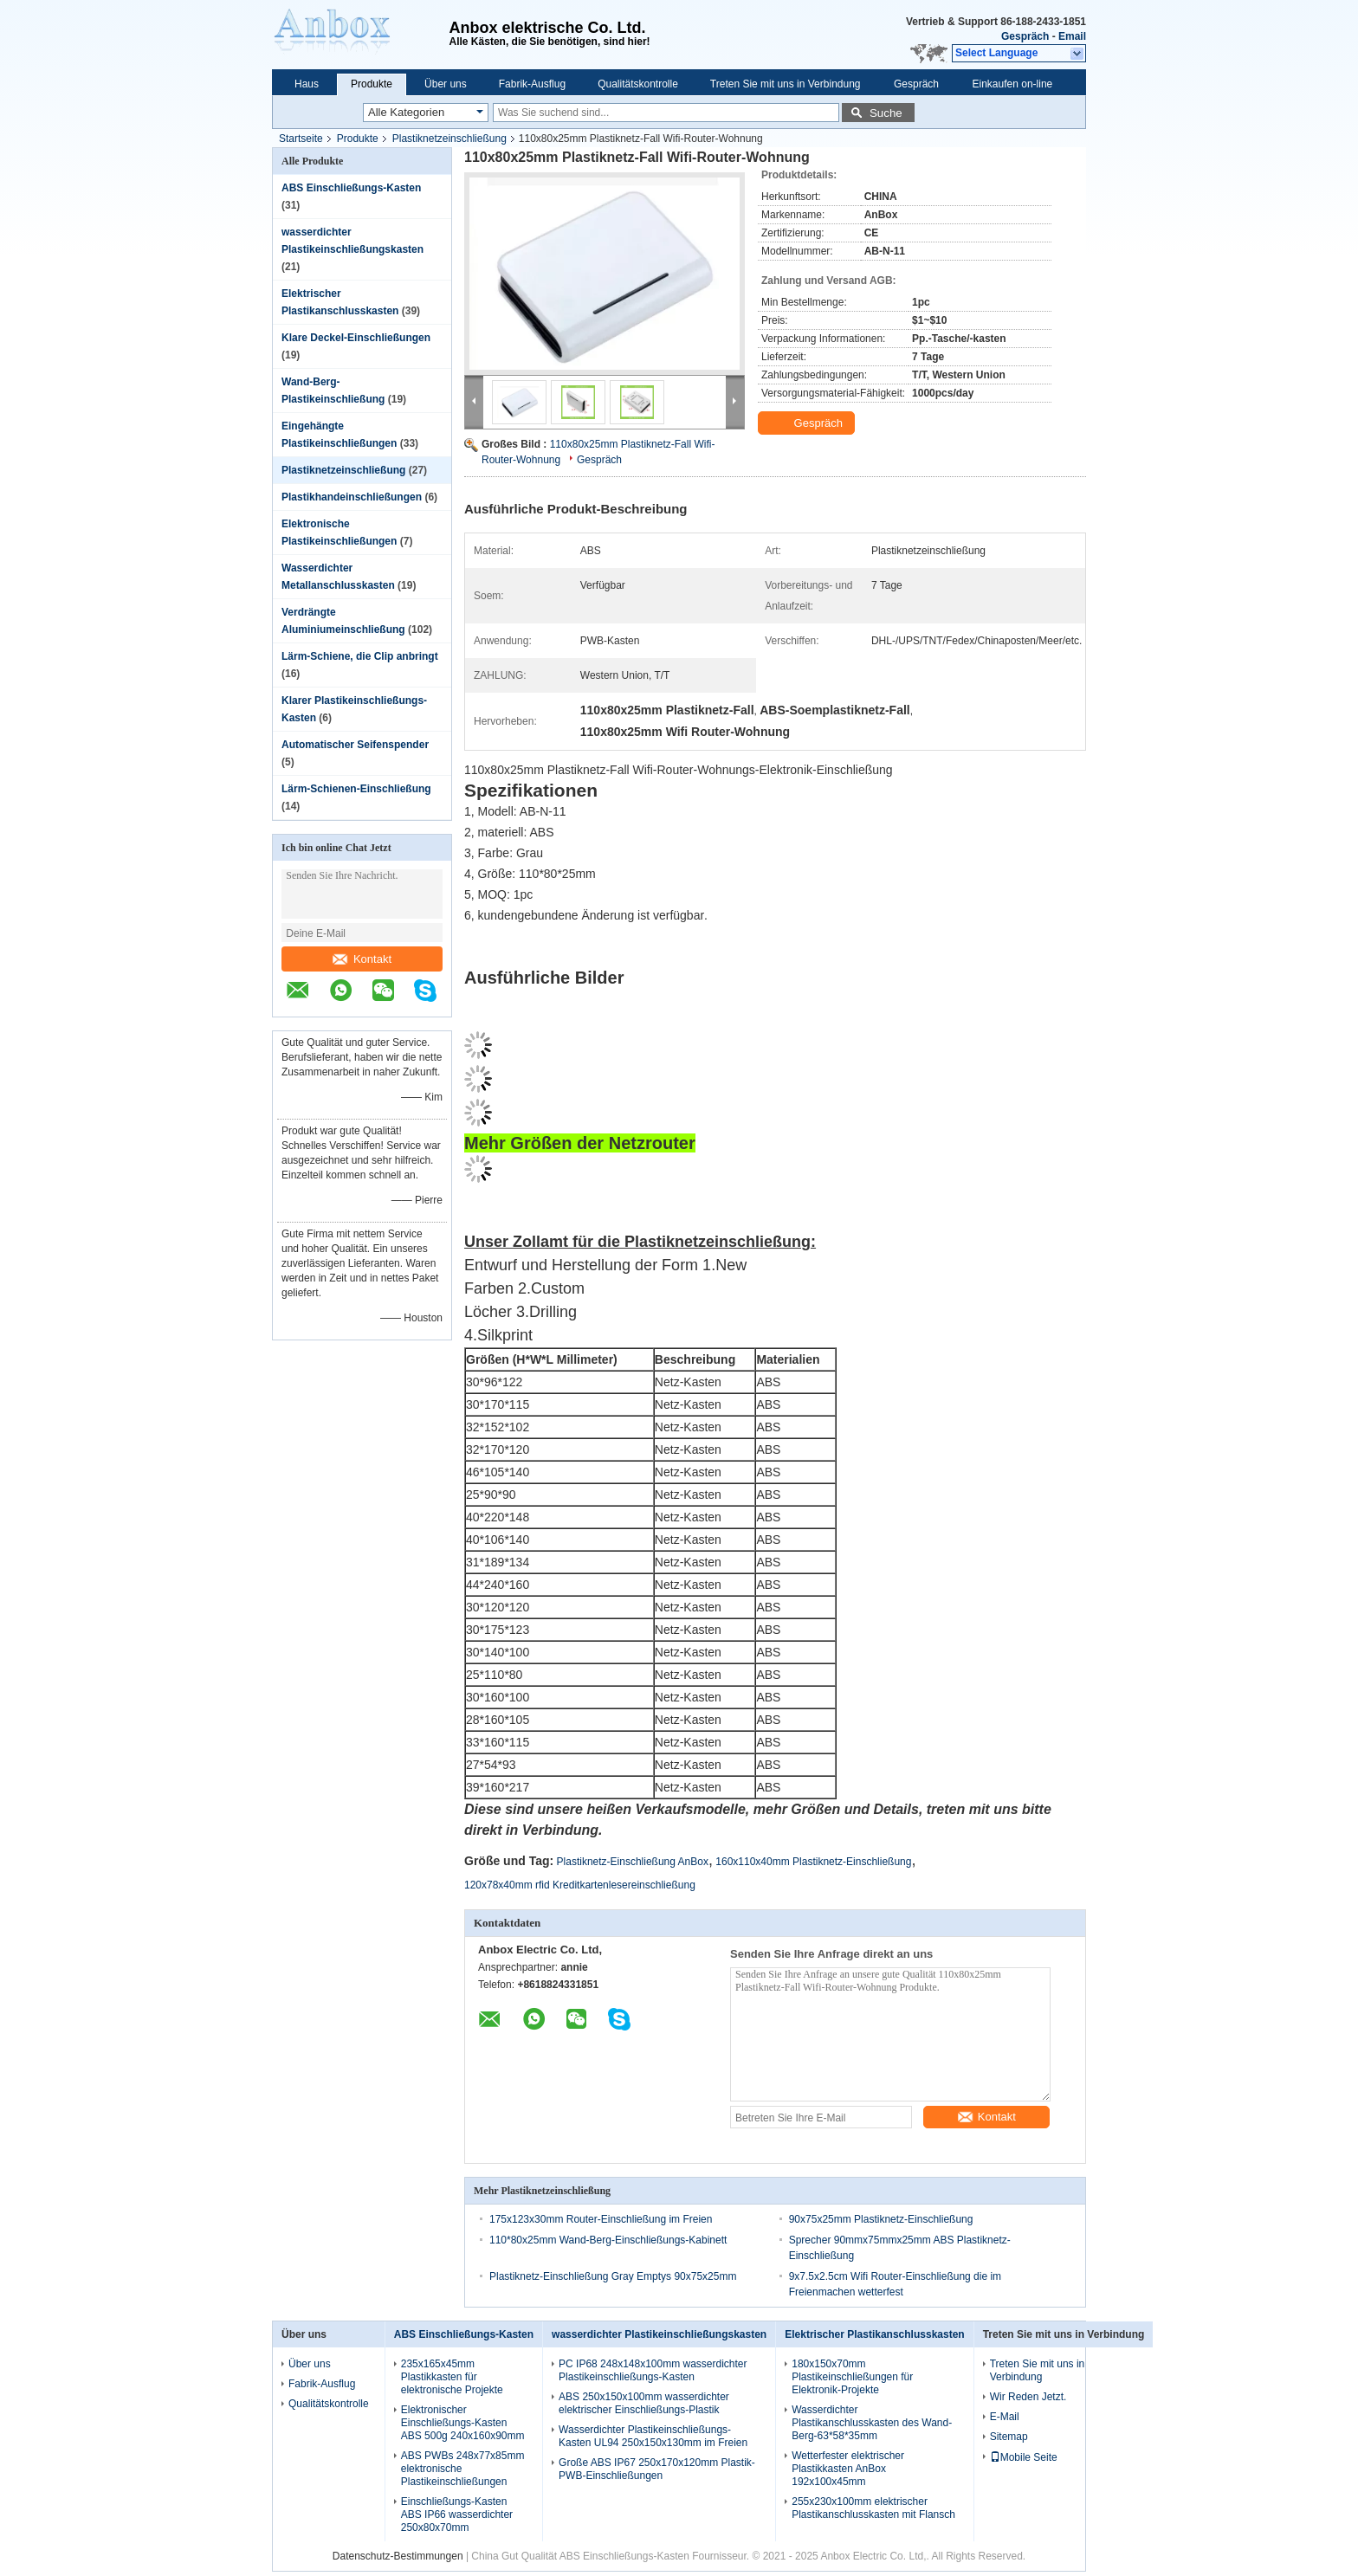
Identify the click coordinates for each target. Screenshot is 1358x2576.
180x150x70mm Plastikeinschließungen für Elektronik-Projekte (852, 2377)
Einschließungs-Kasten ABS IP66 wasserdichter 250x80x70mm (457, 2514)
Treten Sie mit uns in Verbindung (785, 84)
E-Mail (1004, 2417)
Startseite (301, 138)
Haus (306, 84)
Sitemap (1009, 2437)
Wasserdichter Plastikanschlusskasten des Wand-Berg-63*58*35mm (872, 2423)
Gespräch (1025, 36)
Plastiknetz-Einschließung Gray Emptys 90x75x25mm (612, 2276)
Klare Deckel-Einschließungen (355, 338)
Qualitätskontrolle (638, 84)
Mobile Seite (1023, 2457)
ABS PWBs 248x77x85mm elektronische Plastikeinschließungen (463, 2469)
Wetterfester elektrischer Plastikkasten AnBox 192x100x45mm (848, 2469)
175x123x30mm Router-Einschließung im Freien (600, 2219)
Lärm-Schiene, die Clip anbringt (359, 656)
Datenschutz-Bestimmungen (398, 2556)
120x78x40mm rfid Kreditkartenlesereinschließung (579, 1885)
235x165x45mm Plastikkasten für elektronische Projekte (452, 2377)
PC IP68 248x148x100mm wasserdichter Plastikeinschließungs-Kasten (653, 2370)
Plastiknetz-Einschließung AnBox (632, 1862)
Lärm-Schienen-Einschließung (356, 789)
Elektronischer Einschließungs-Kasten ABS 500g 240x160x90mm (463, 2423)
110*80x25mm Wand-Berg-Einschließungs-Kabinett (608, 2240)
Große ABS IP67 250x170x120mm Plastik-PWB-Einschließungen (657, 2469)
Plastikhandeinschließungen (351, 497)
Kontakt (362, 958)
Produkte (371, 84)
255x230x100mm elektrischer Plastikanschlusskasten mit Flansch (873, 2508)
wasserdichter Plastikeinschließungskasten (659, 2334)
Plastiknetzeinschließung (449, 138)
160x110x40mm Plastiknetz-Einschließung (813, 1862)
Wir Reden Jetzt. (1028, 2397)
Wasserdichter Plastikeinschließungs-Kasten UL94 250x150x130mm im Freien (653, 2436)
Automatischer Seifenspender (355, 745)
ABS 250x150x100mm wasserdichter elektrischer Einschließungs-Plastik (644, 2403)
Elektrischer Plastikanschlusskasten (874, 2334)
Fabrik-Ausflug (532, 84)
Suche (886, 113)
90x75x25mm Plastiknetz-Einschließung (881, 2219)
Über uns (445, 84)
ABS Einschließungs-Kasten (351, 188)
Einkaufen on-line (1013, 84)
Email (1072, 36)
